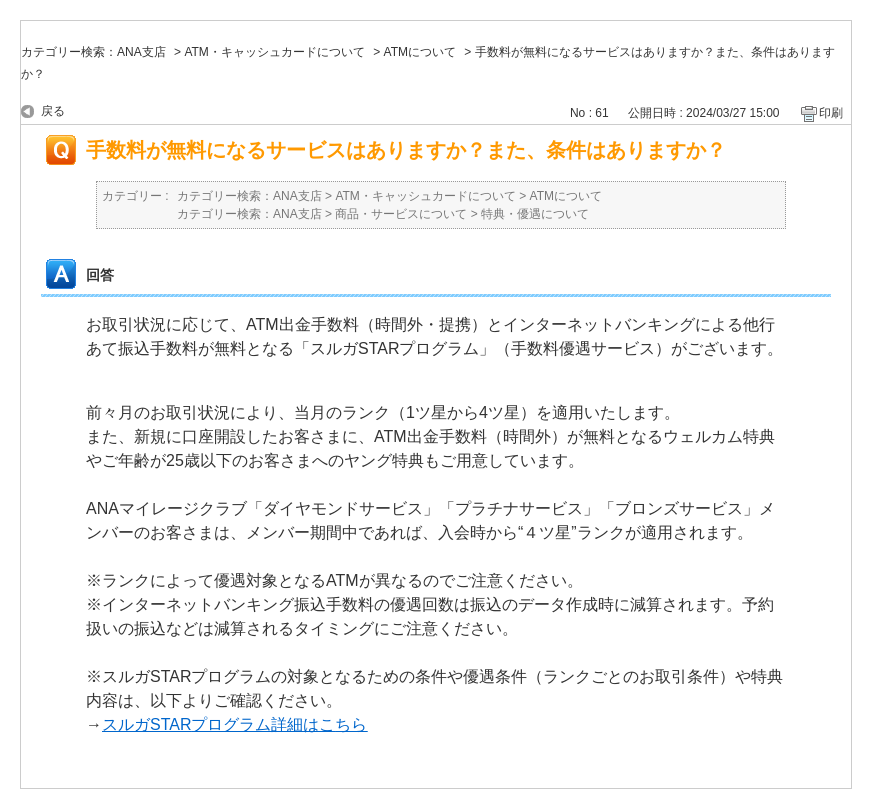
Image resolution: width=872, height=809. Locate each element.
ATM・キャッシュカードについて (274, 52)
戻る (53, 111)
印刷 (831, 113)
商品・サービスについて (401, 214)
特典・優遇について (535, 214)
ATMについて (420, 52)
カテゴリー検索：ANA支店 (93, 52)
